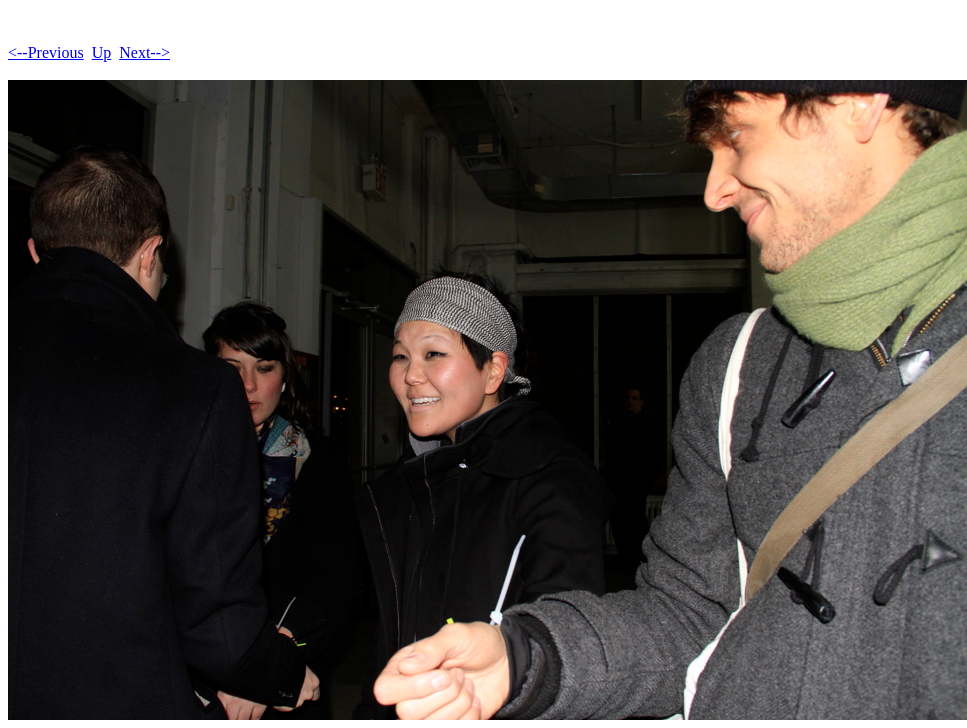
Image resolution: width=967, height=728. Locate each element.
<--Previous (46, 52)
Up (102, 52)
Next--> (144, 52)
